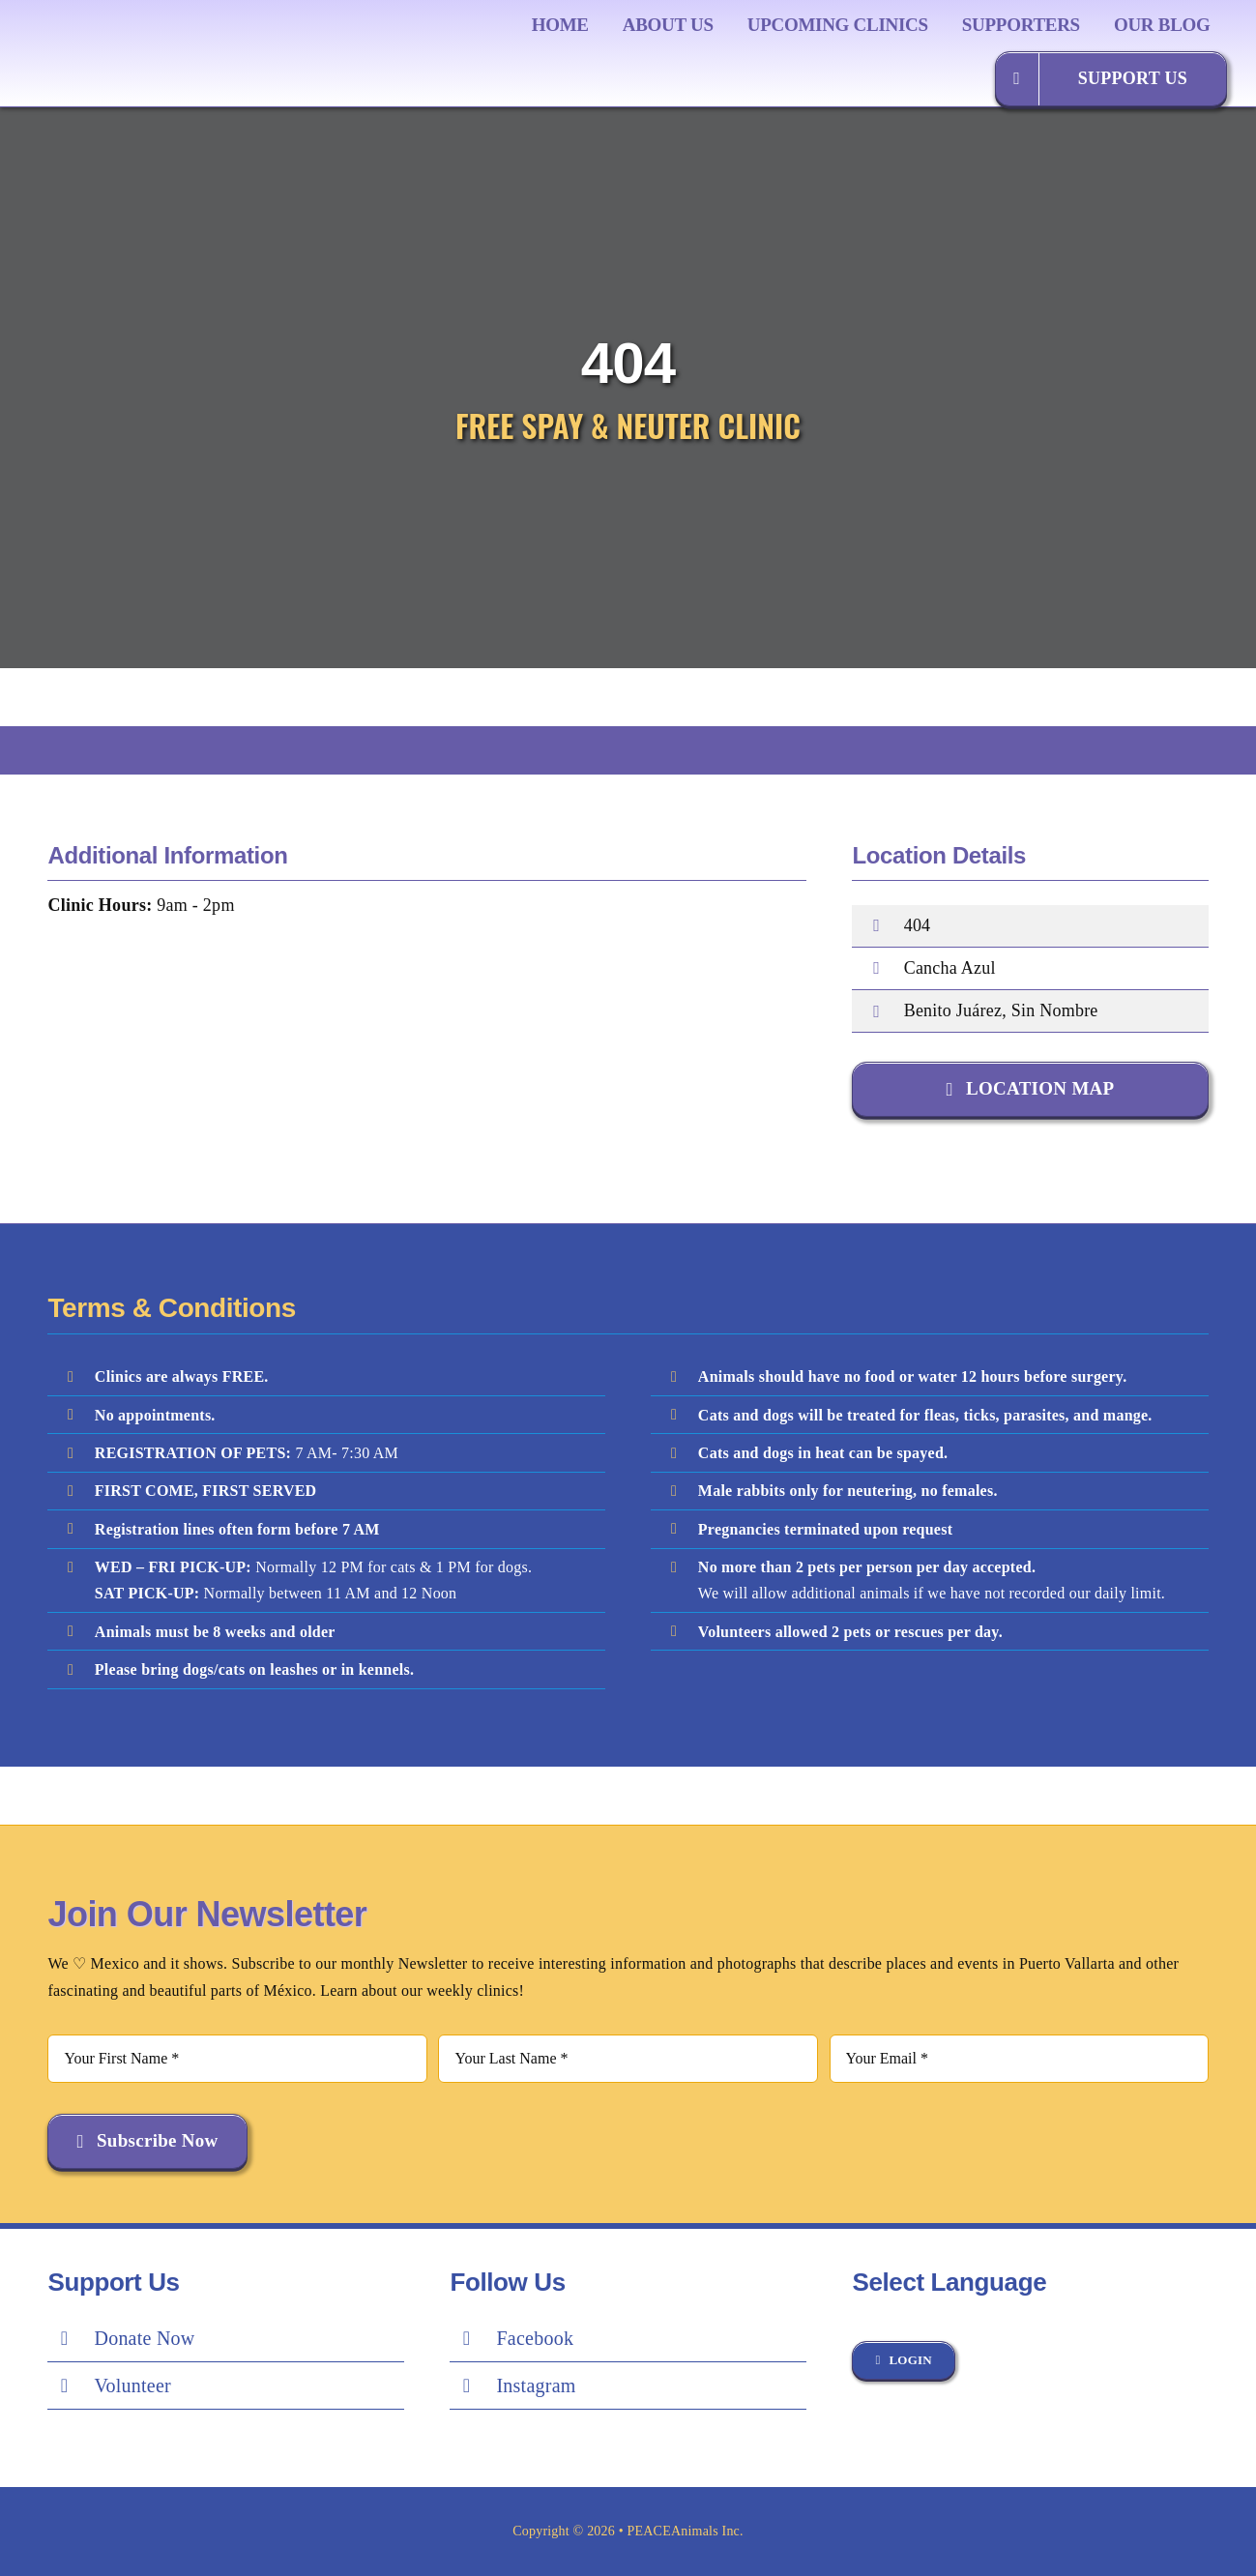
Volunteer (132, 2385)
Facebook (534, 2338)
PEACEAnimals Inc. (686, 2531)
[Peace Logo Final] (150, 28)
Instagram (535, 2385)
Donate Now (144, 2338)
